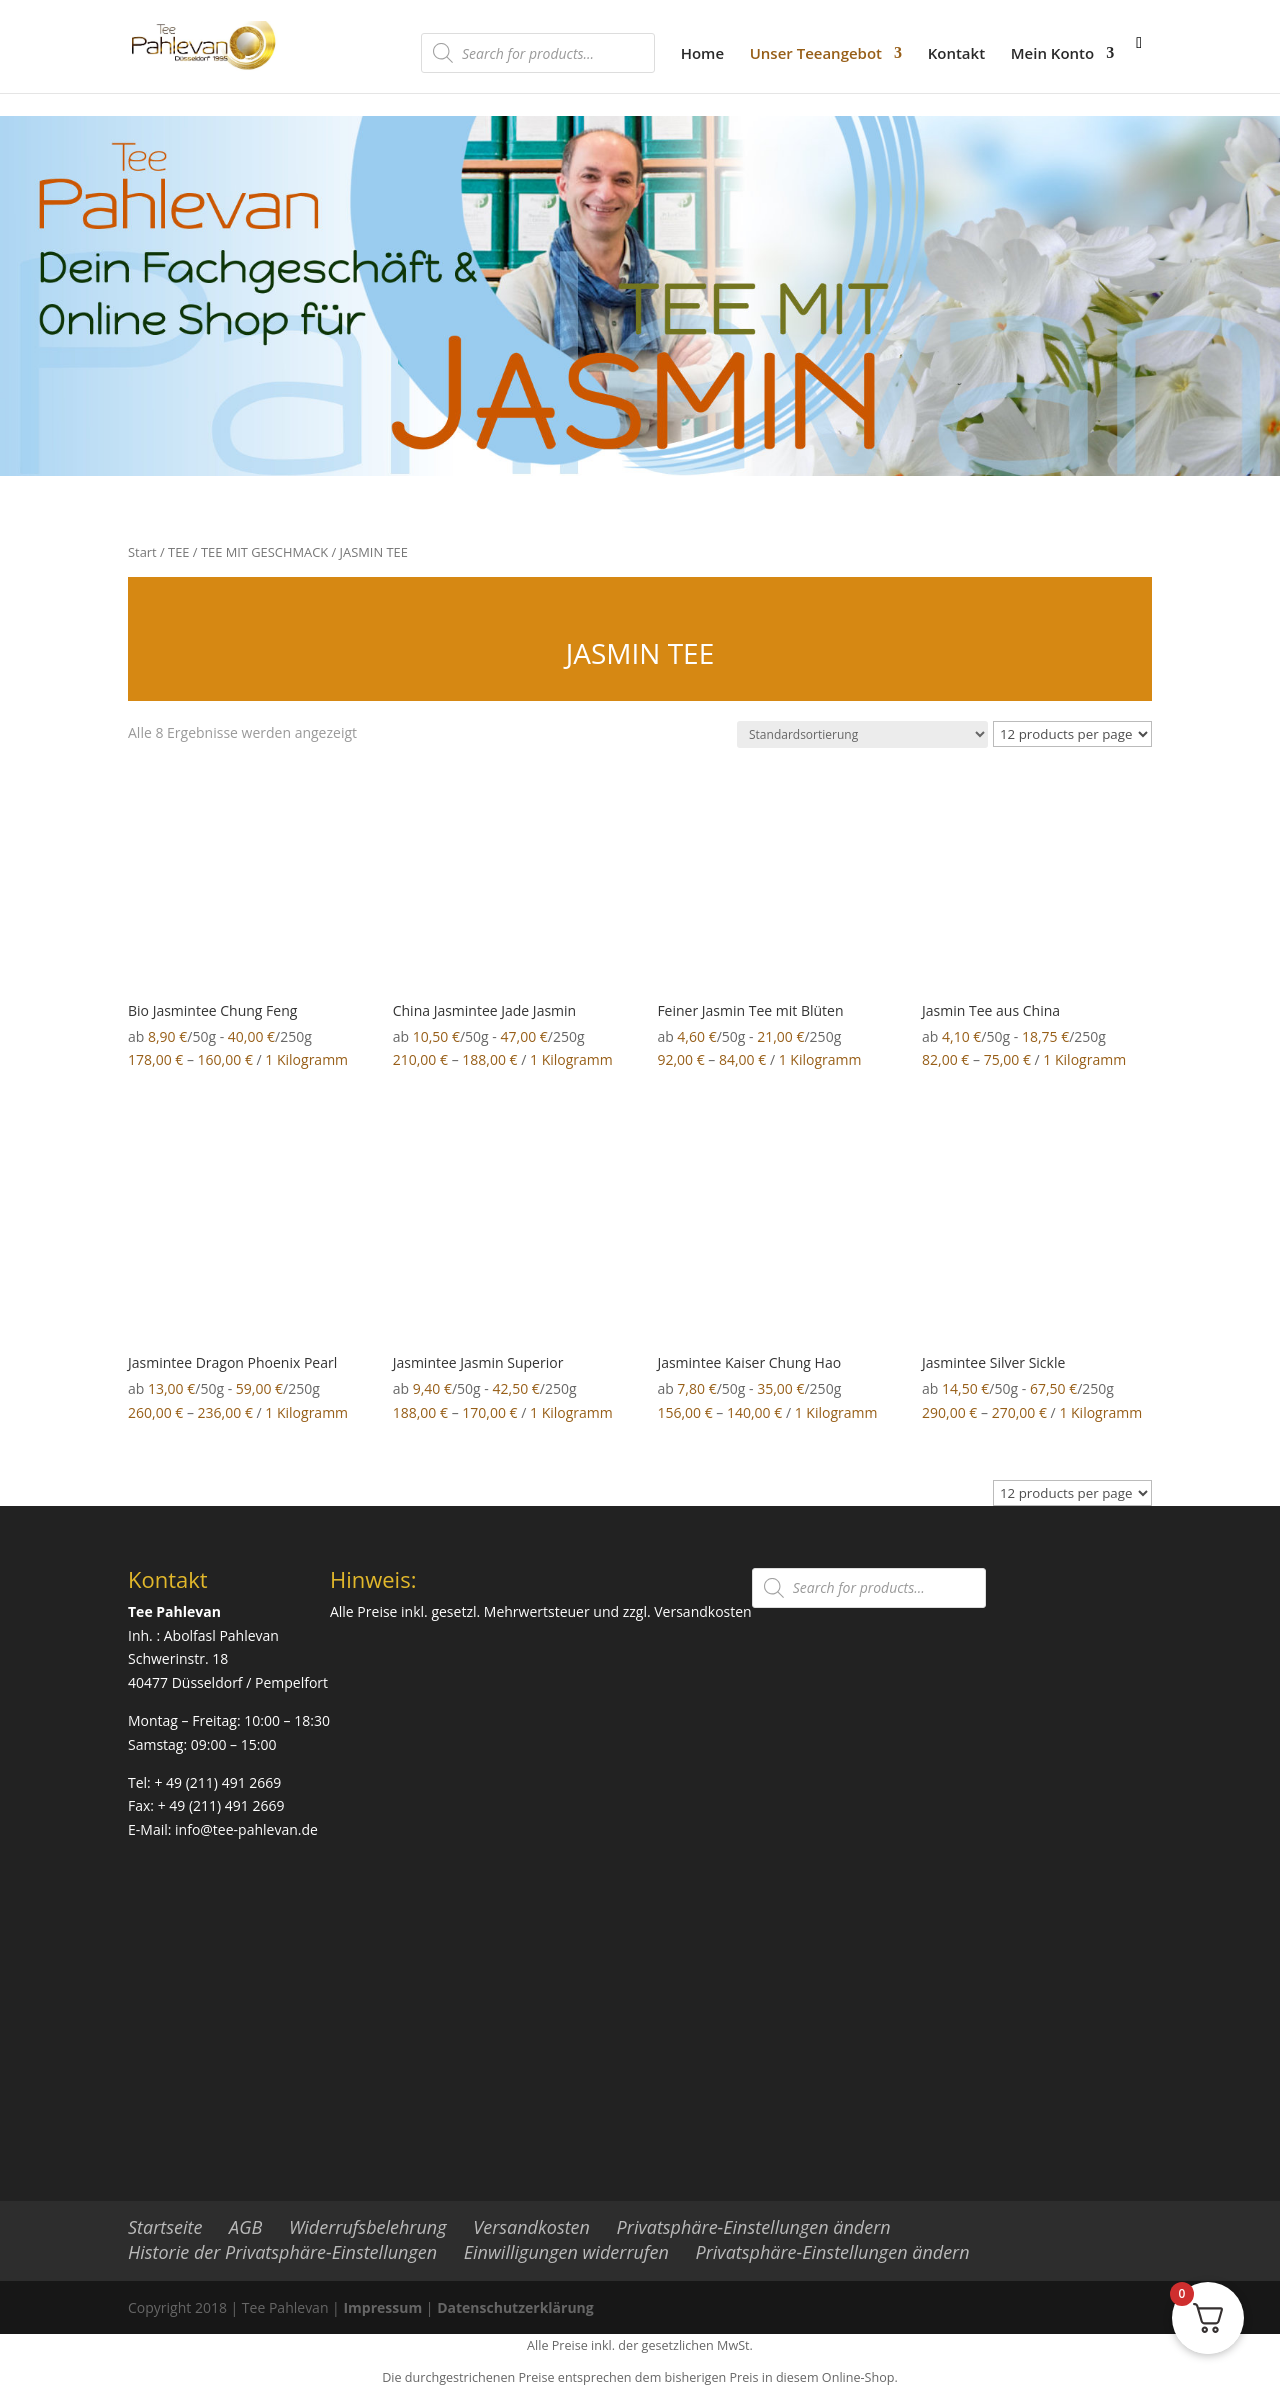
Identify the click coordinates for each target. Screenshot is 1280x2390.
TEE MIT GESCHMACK (264, 552)
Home (702, 54)
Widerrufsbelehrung (368, 2227)
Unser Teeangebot (816, 54)
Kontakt (956, 54)
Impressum (382, 2307)
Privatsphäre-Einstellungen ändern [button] (754, 2227)
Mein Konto (1052, 54)
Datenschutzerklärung (515, 2307)
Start (142, 552)
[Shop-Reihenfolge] (862, 734)
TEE (178, 552)
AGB (245, 2227)
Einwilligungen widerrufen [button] (566, 2252)
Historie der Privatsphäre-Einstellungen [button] (282, 2252)
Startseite (165, 2227)
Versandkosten (702, 1611)
